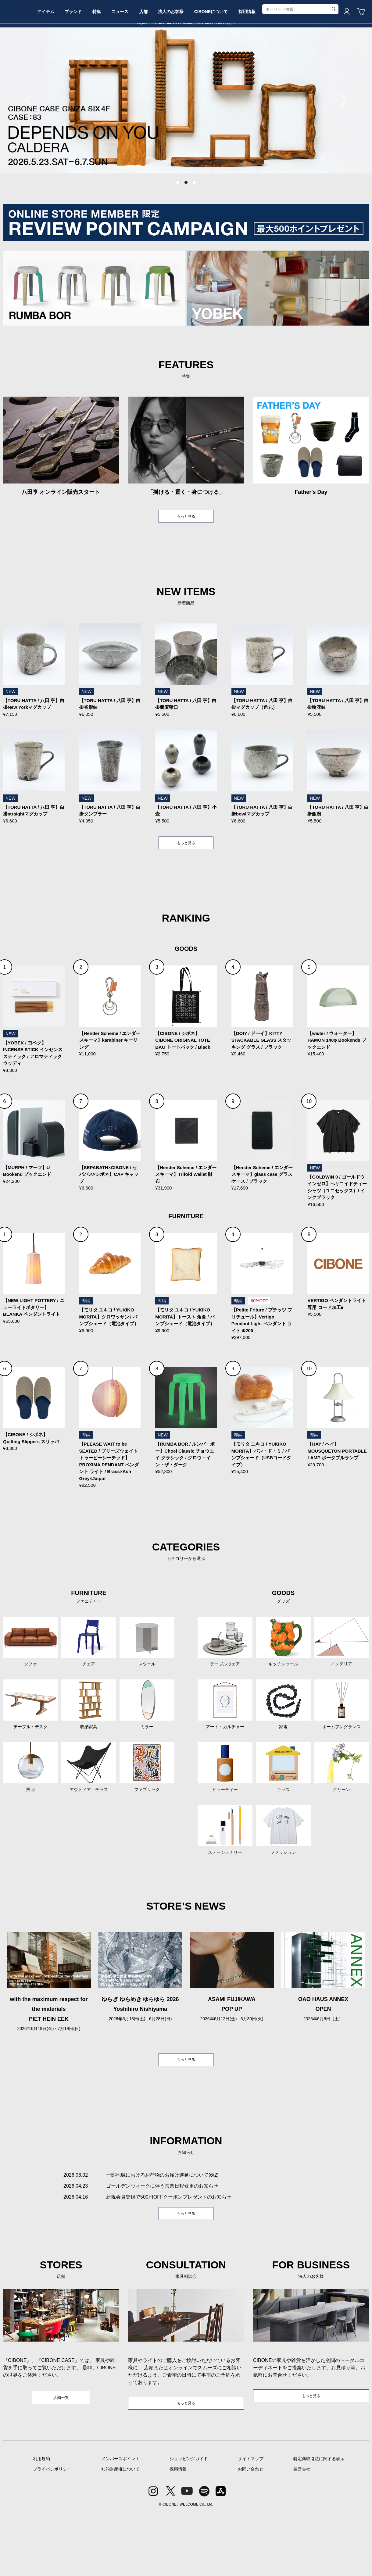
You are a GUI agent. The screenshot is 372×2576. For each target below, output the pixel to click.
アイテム (69, 64)
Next (340, 146)
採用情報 (302, 64)
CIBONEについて (262, 64)
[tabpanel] (186, 146)
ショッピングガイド (189, 2521)
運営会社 (301, 2531)
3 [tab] (194, 229)
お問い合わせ (250, 2531)
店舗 (185, 64)
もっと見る (186, 563)
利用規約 (41, 2521)
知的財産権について (120, 2531)
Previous (32, 146)
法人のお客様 (217, 64)
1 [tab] (178, 229)
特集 (129, 64)
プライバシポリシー (52, 2531)
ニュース (157, 64)
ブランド (101, 64)
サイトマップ (250, 2521)
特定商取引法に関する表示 (319, 2521)
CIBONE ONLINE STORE (186, 46)
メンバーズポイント (120, 2521)
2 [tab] (186, 229)
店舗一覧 (61, 2459)
